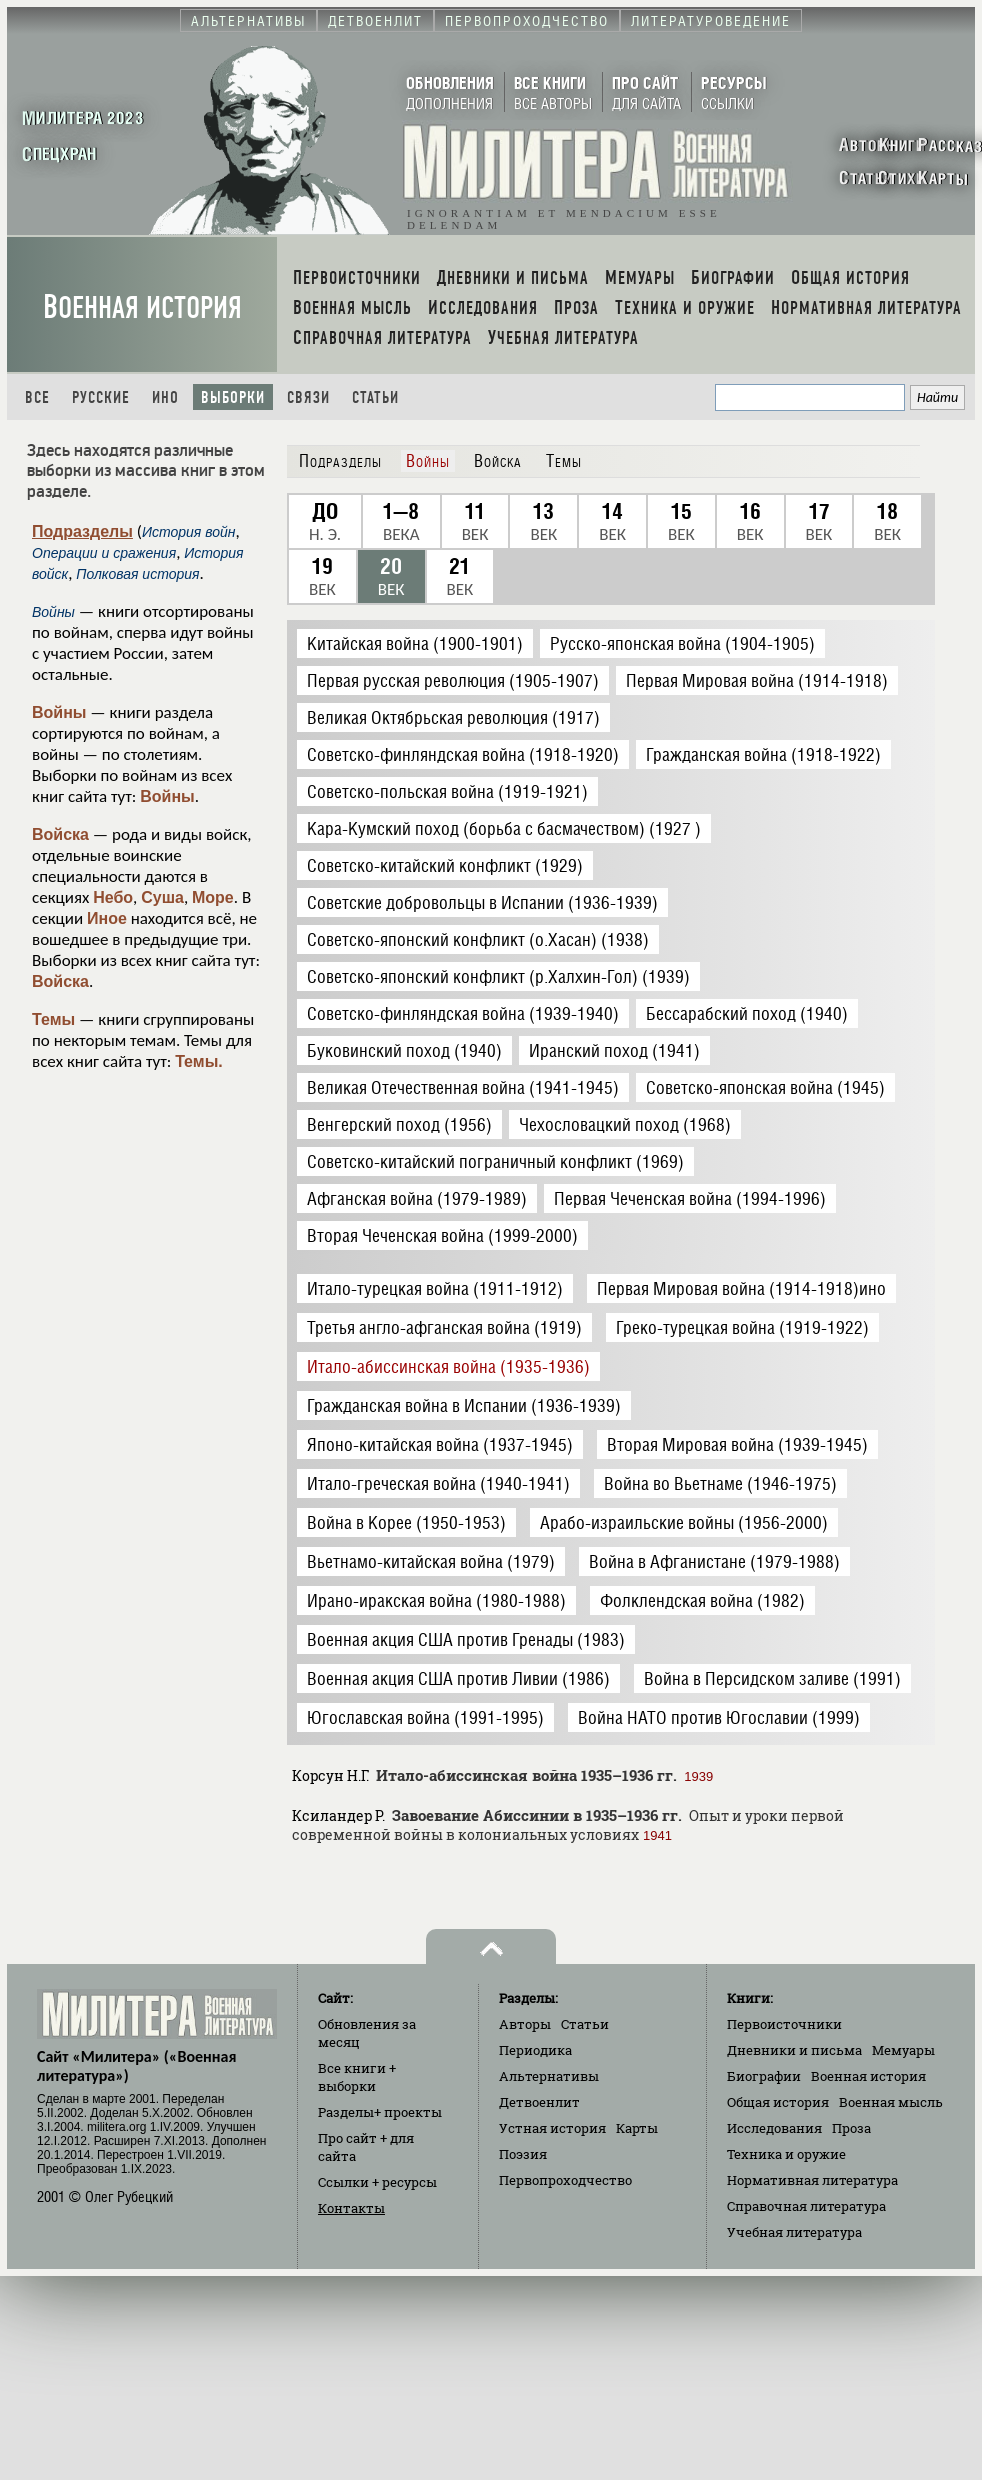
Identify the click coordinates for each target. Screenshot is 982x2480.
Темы (53, 1019)
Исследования (774, 2128)
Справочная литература (806, 2206)
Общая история (778, 2102)
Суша (162, 897)
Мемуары (903, 2050)
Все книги (357, 2077)
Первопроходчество (565, 2180)
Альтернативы (549, 2076)
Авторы (525, 2024)
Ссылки (377, 2182)
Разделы (380, 2112)
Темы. (199, 1061)
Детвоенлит (539, 2102)
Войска (60, 834)
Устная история (552, 2128)
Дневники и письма (794, 2050)
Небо (113, 897)
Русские (101, 397)
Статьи (375, 397)
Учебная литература (794, 2232)
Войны (59, 712)
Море (213, 897)
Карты (637, 2128)
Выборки (233, 397)
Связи (308, 397)
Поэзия (523, 2154)
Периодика (535, 2050)
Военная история (142, 307)
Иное (107, 918)
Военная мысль (891, 2102)
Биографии (764, 2076)
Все (37, 397)
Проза (851, 2128)
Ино (165, 397)
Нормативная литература (812, 2180)
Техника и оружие (786, 2154)
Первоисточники (784, 2024)
